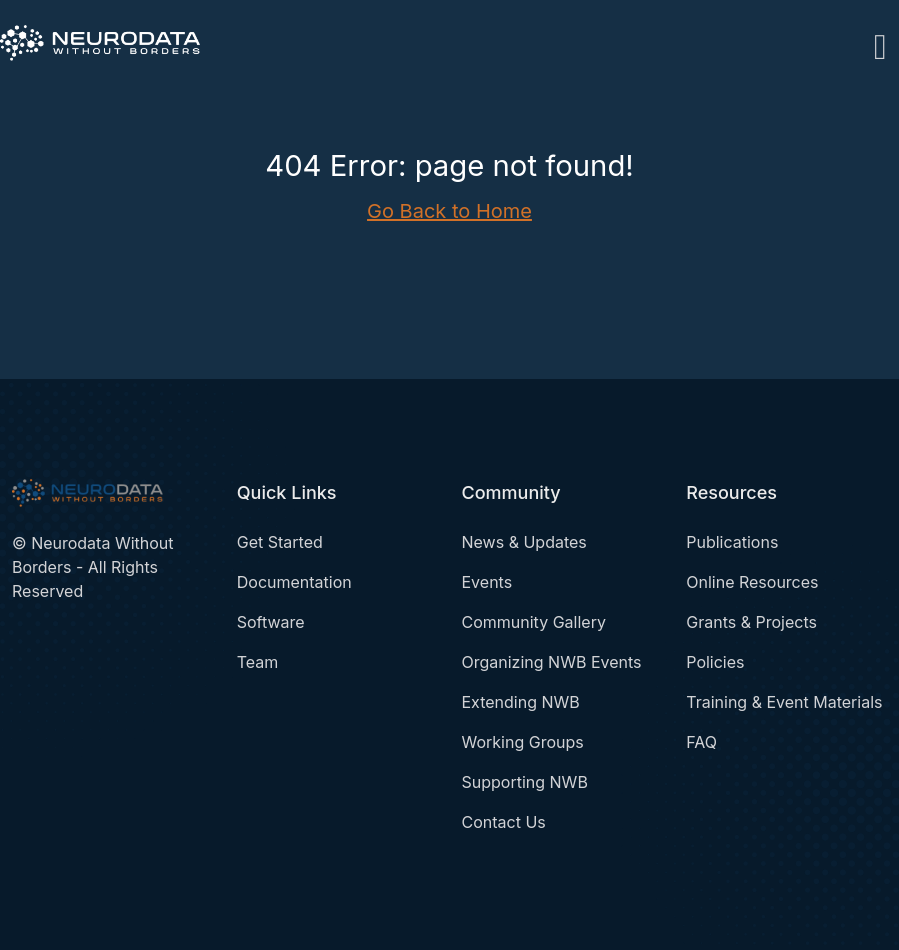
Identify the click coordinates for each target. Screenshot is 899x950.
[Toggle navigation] (880, 43)
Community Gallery (534, 622)
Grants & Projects (751, 622)
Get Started (280, 542)
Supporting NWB (525, 782)
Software (271, 622)
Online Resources (752, 582)
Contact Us (504, 822)
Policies (715, 662)
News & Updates (524, 542)
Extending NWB (521, 702)
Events (487, 582)
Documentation (294, 582)
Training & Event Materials (784, 702)
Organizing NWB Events (552, 662)
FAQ (701, 742)
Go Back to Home (449, 211)
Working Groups (523, 742)
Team (258, 662)
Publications (732, 542)
